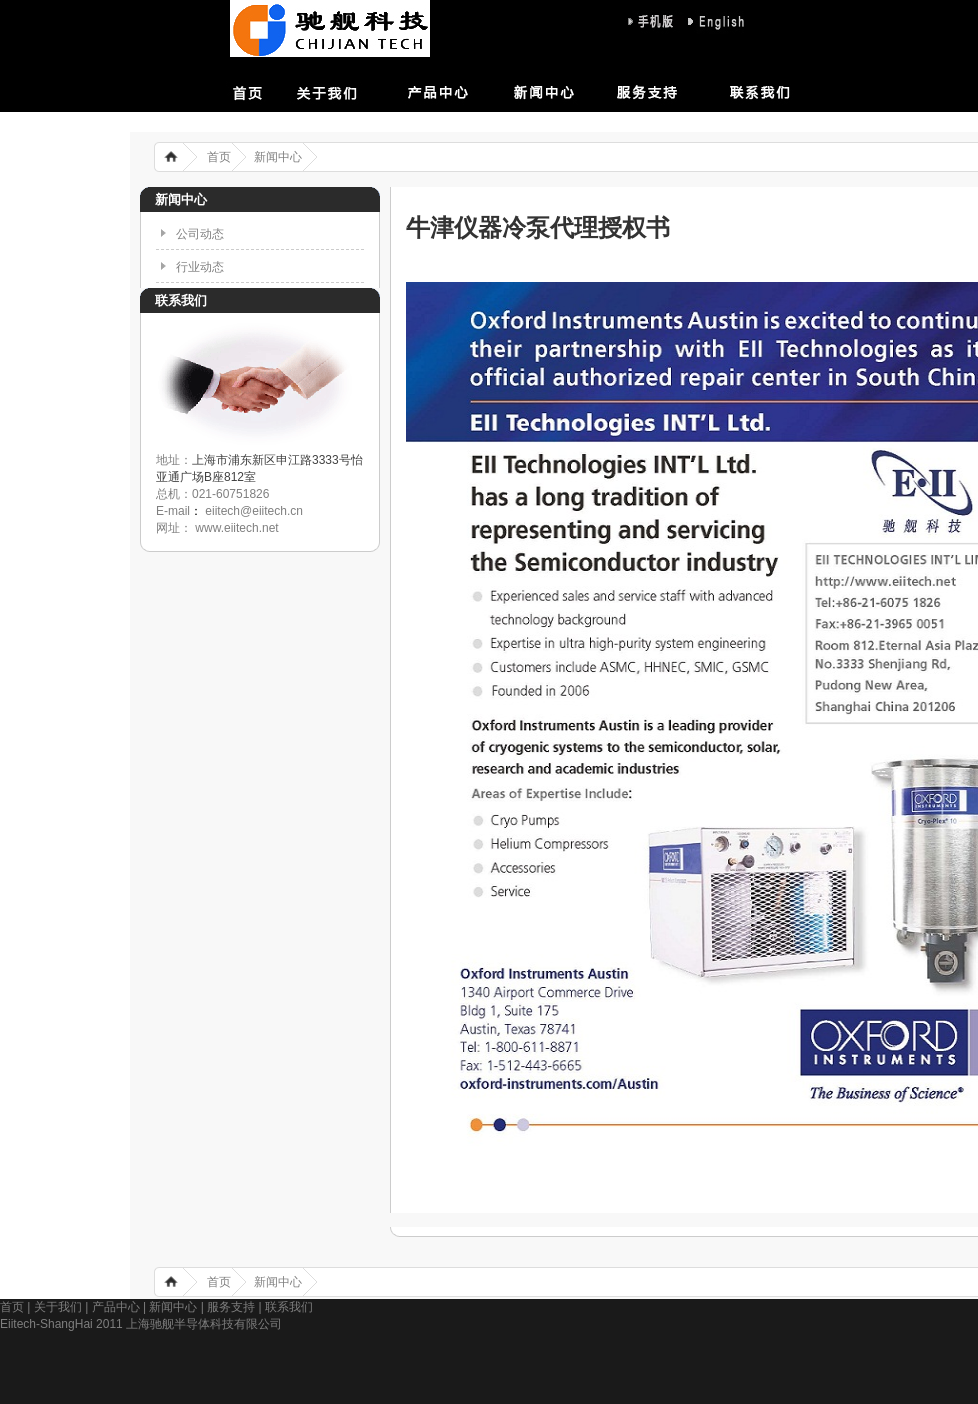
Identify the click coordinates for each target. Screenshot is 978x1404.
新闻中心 (549, 89)
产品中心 (456, 89)
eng (714, 22)
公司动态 (200, 234)
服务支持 (642, 89)
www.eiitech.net (235, 528)
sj (654, 22)
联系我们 (735, 89)
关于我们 (363, 89)
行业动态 (200, 267)
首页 (270, 89)
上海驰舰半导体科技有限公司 (330, 28)
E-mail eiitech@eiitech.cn (229, 511)
